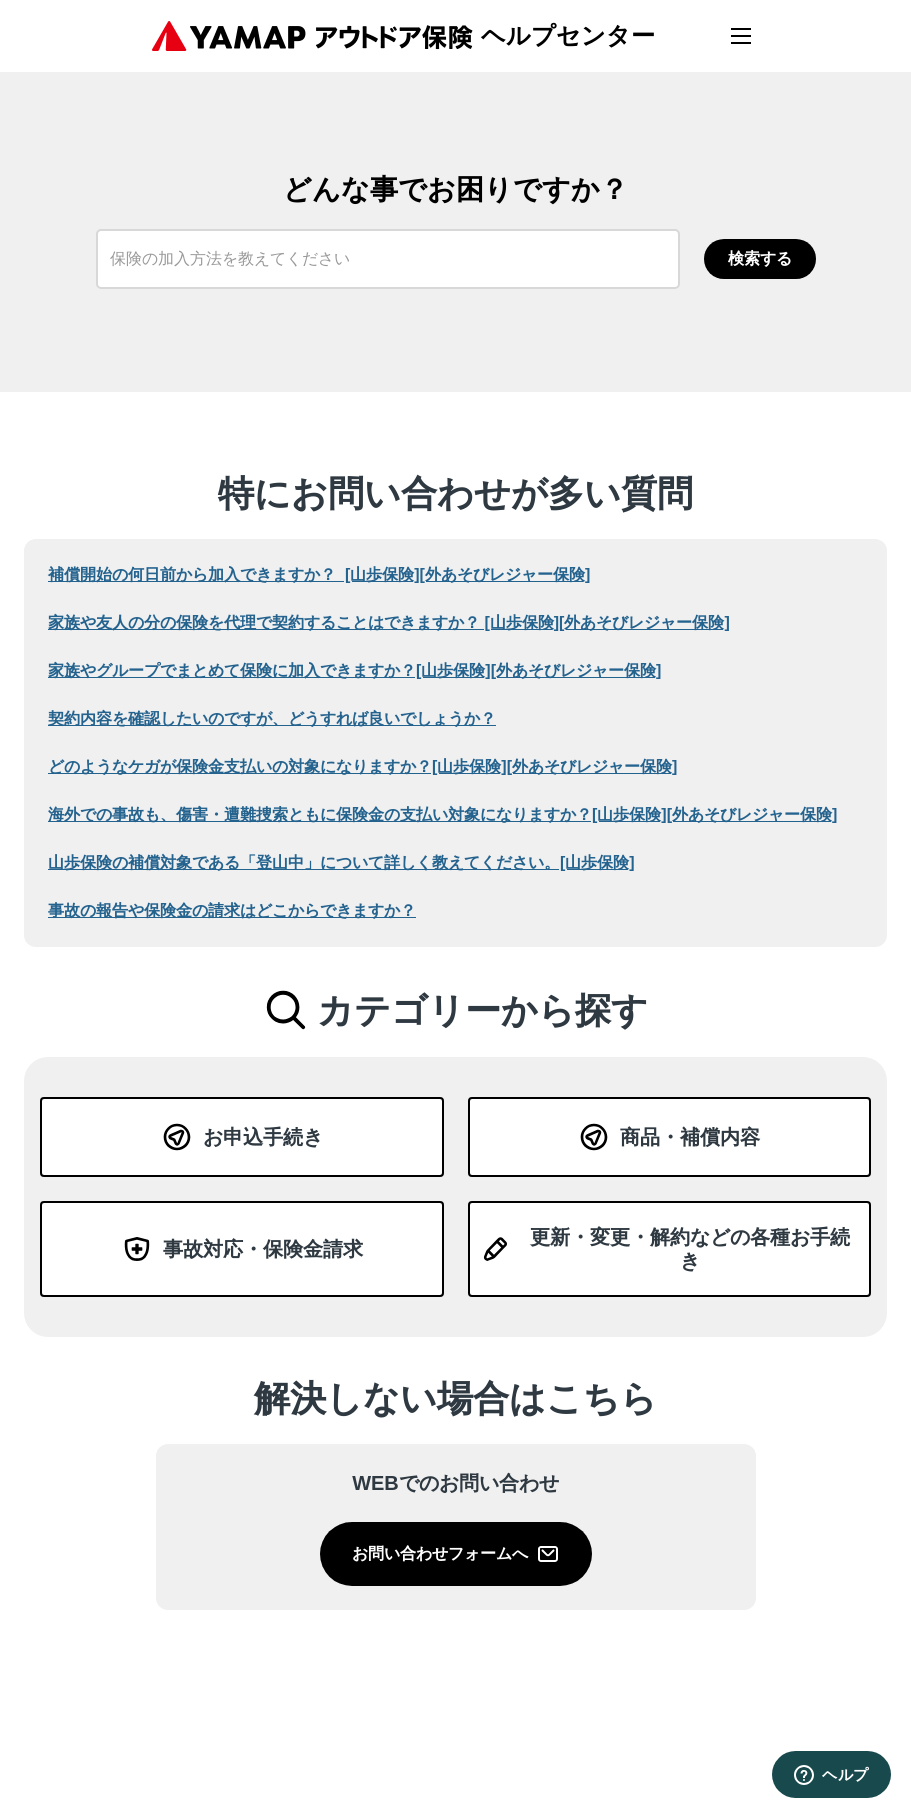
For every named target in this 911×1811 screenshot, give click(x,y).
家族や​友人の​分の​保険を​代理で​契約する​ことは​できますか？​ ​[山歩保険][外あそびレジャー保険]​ (389, 622)
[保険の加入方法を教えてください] (388, 259)
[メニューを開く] (741, 36)
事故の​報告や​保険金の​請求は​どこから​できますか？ (232, 910)
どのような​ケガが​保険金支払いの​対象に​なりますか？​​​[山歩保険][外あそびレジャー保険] (362, 766)
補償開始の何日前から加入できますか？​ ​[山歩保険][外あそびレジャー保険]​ (319, 574)
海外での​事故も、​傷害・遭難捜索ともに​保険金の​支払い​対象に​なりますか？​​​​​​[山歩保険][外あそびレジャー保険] (442, 814)
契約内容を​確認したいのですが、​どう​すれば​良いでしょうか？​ (272, 718)
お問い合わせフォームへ (456, 1554)
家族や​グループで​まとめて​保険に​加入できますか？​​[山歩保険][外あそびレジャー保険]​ (354, 670)
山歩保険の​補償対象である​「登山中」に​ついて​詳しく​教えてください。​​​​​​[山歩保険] (341, 862)
